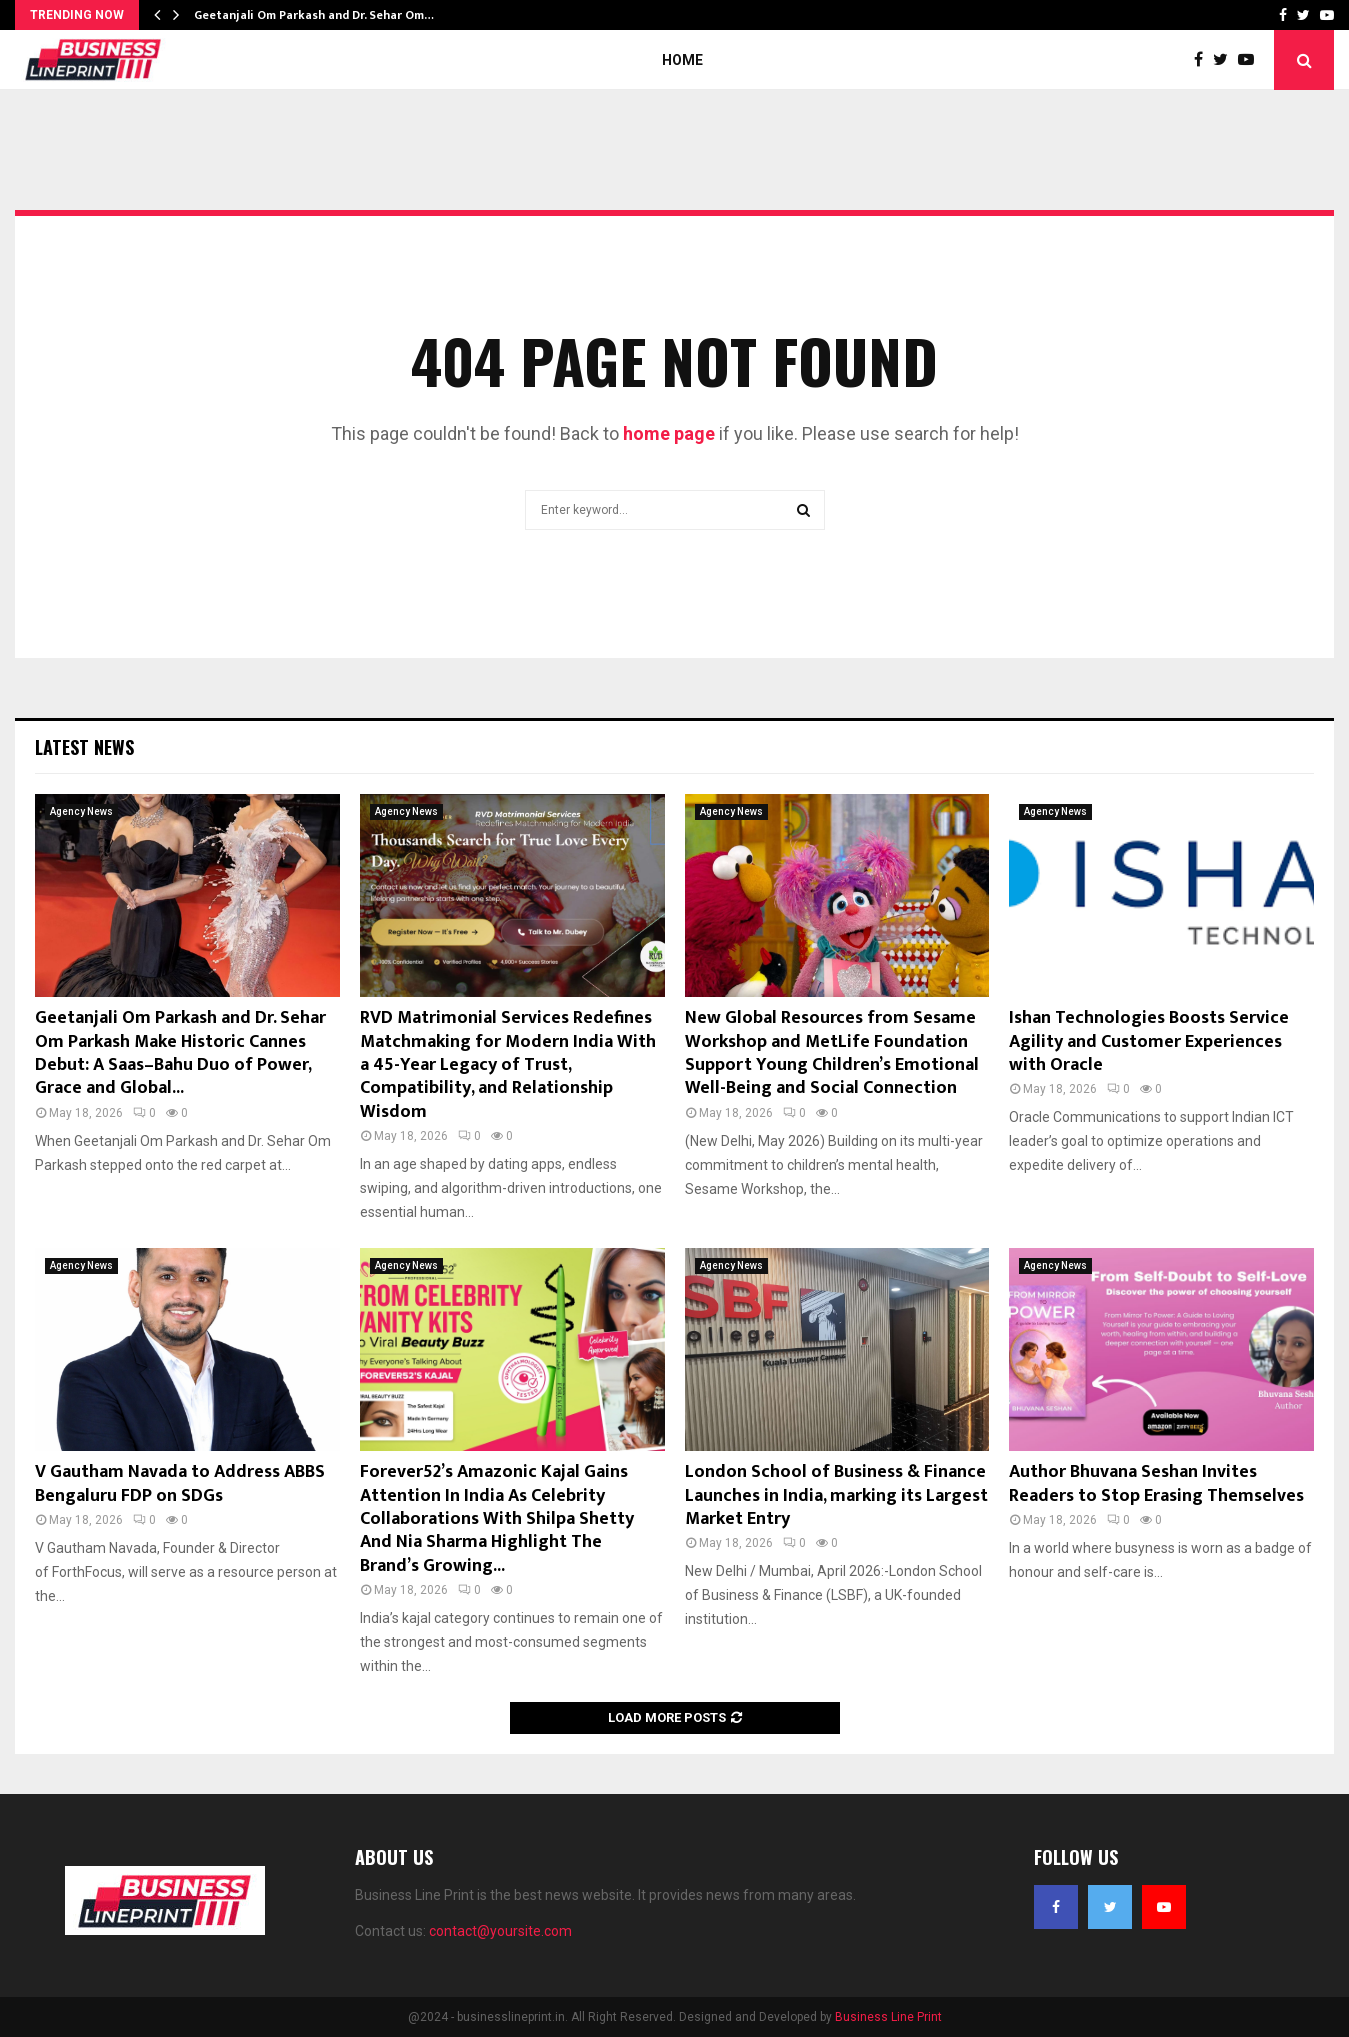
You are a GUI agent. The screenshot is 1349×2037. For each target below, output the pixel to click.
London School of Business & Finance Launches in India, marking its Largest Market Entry (836, 1495)
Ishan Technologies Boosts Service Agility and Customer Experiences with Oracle (1149, 1041)
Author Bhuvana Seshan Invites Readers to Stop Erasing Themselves (1156, 1483)
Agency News (81, 811)
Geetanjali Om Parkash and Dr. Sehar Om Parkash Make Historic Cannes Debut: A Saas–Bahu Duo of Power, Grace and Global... (180, 1053)
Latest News (84, 747)
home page (669, 433)
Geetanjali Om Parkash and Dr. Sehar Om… (314, 15)
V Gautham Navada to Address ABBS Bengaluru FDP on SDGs (180, 1483)
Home (682, 60)
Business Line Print (888, 2017)
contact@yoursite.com (500, 1931)
